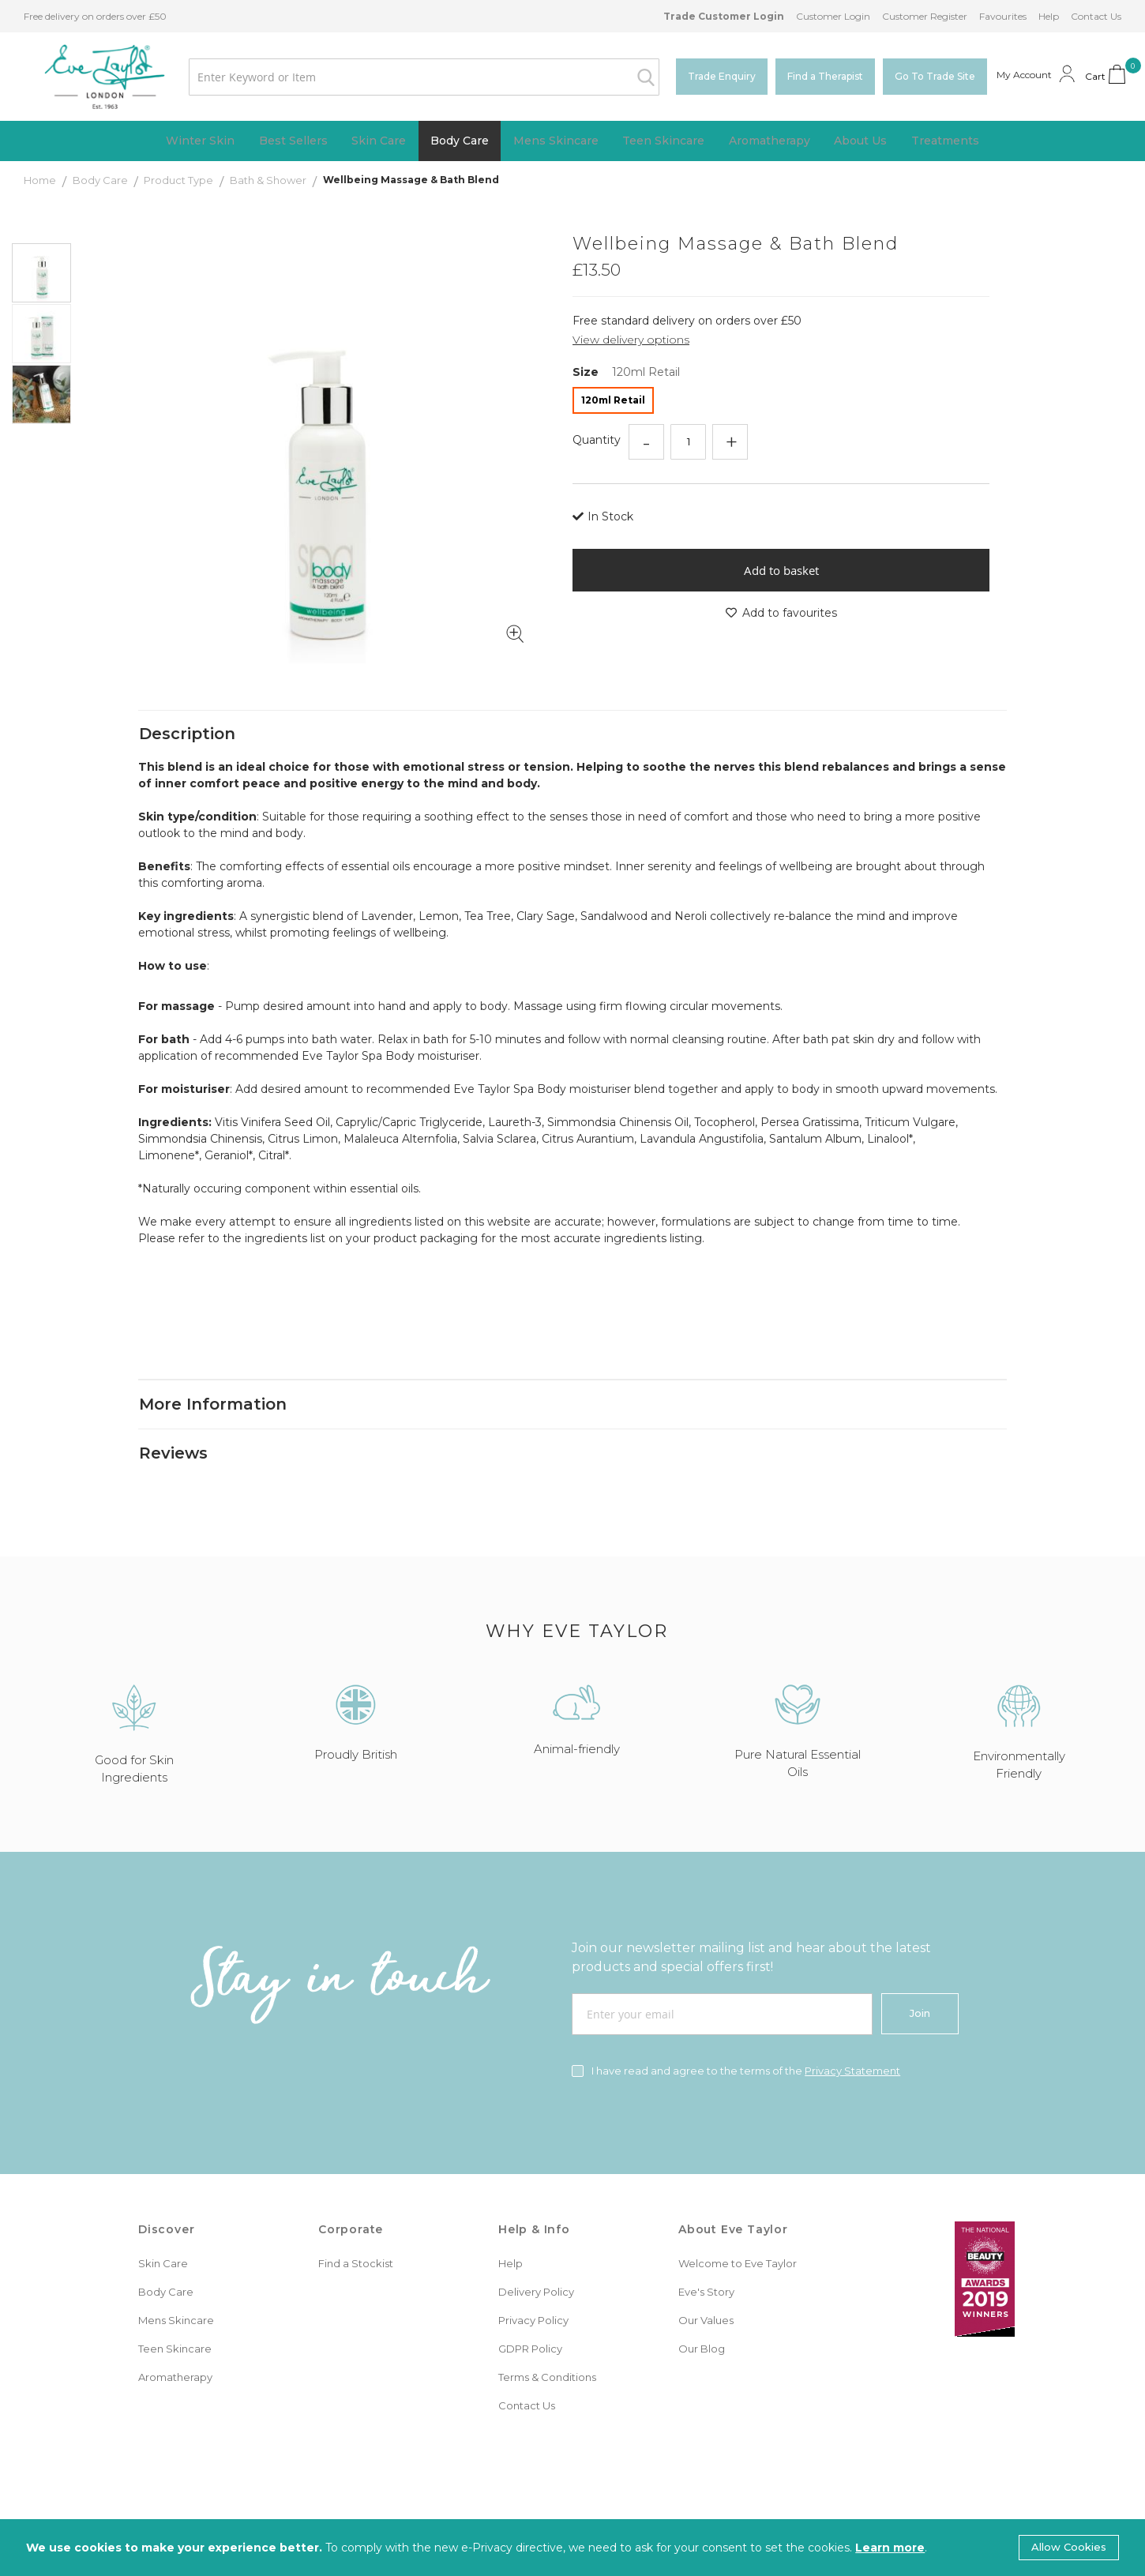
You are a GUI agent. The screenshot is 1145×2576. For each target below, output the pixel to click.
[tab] (572, 690)
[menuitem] (165, 142)
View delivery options (630, 341)
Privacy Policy (533, 2293)
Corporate (350, 2202)
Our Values (706, 2293)
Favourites (1003, 16)
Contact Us (1096, 16)
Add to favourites (781, 614)
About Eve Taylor (733, 2202)
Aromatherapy (175, 2350)
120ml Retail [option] (613, 401)
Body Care (101, 181)
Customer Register (924, 16)
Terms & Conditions (547, 2350)
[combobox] (408, 77)
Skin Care (163, 2236)
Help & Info (534, 2202)
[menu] (572, 142)
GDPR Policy (530, 2321)
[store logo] (88, 76)
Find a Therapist (825, 76)
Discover (166, 2202)
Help (1048, 16)
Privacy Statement (852, 2043)
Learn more (890, 2547)
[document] (572, 2547)
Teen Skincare (175, 2321)
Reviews (173, 1422)
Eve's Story (706, 2265)
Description (187, 689)
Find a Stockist (355, 2236)
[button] (42, 333)
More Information (213, 1366)
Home (41, 181)
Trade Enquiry (722, 76)
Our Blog (701, 2321)
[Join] (920, 1986)
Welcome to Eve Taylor (737, 2236)
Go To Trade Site (935, 76)
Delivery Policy (536, 2265)
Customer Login (833, 16)
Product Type (180, 181)
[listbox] (780, 404)
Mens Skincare (176, 2293)
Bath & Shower (269, 181)
